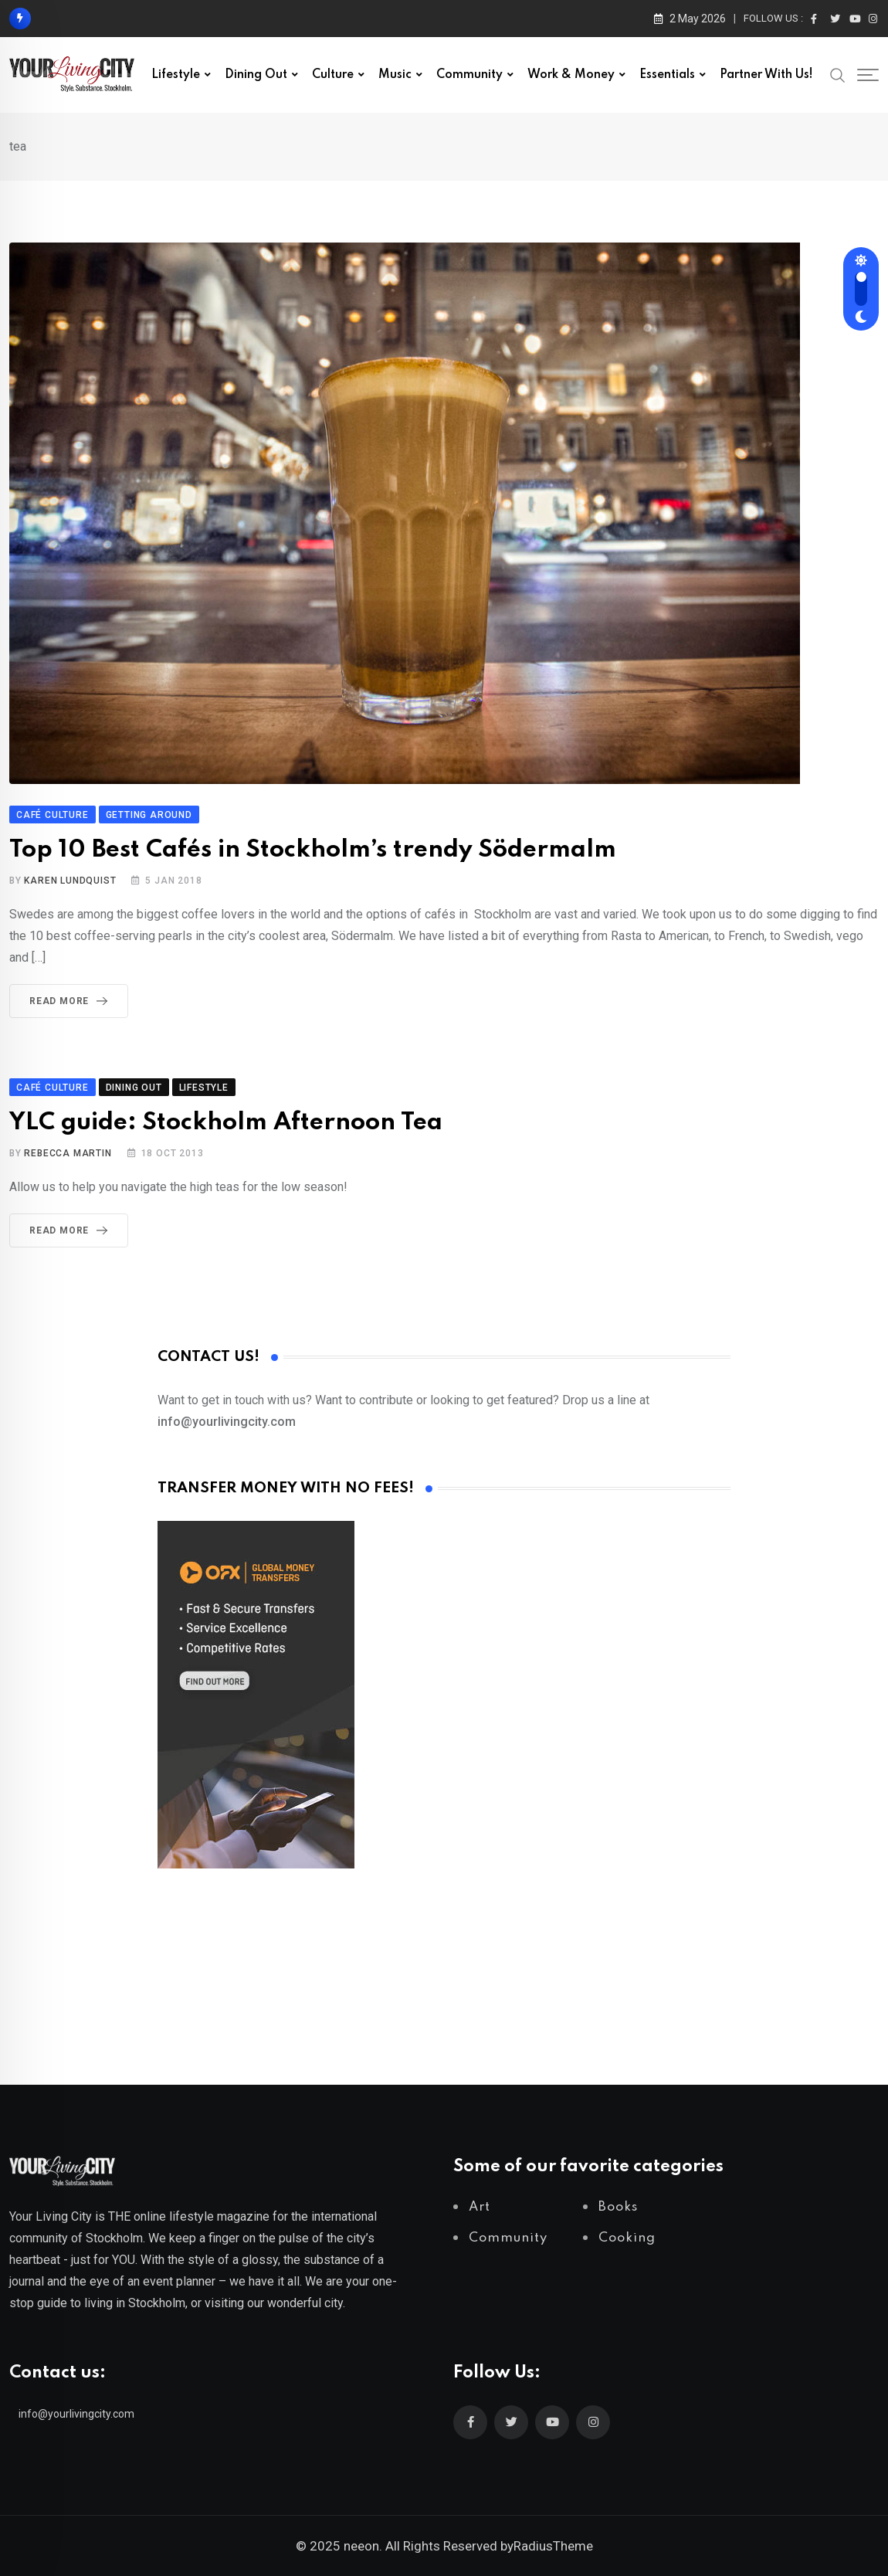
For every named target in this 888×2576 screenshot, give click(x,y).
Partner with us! (766, 75)
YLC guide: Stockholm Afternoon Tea (225, 1123)
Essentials (667, 75)
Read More (71, 1001)
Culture (333, 75)
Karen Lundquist (70, 880)
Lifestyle (175, 75)
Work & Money (571, 75)
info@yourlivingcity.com (76, 2414)
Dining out (256, 75)
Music (395, 75)
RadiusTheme (553, 2546)
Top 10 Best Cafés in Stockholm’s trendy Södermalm (312, 850)
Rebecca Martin (67, 1153)
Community (469, 75)
